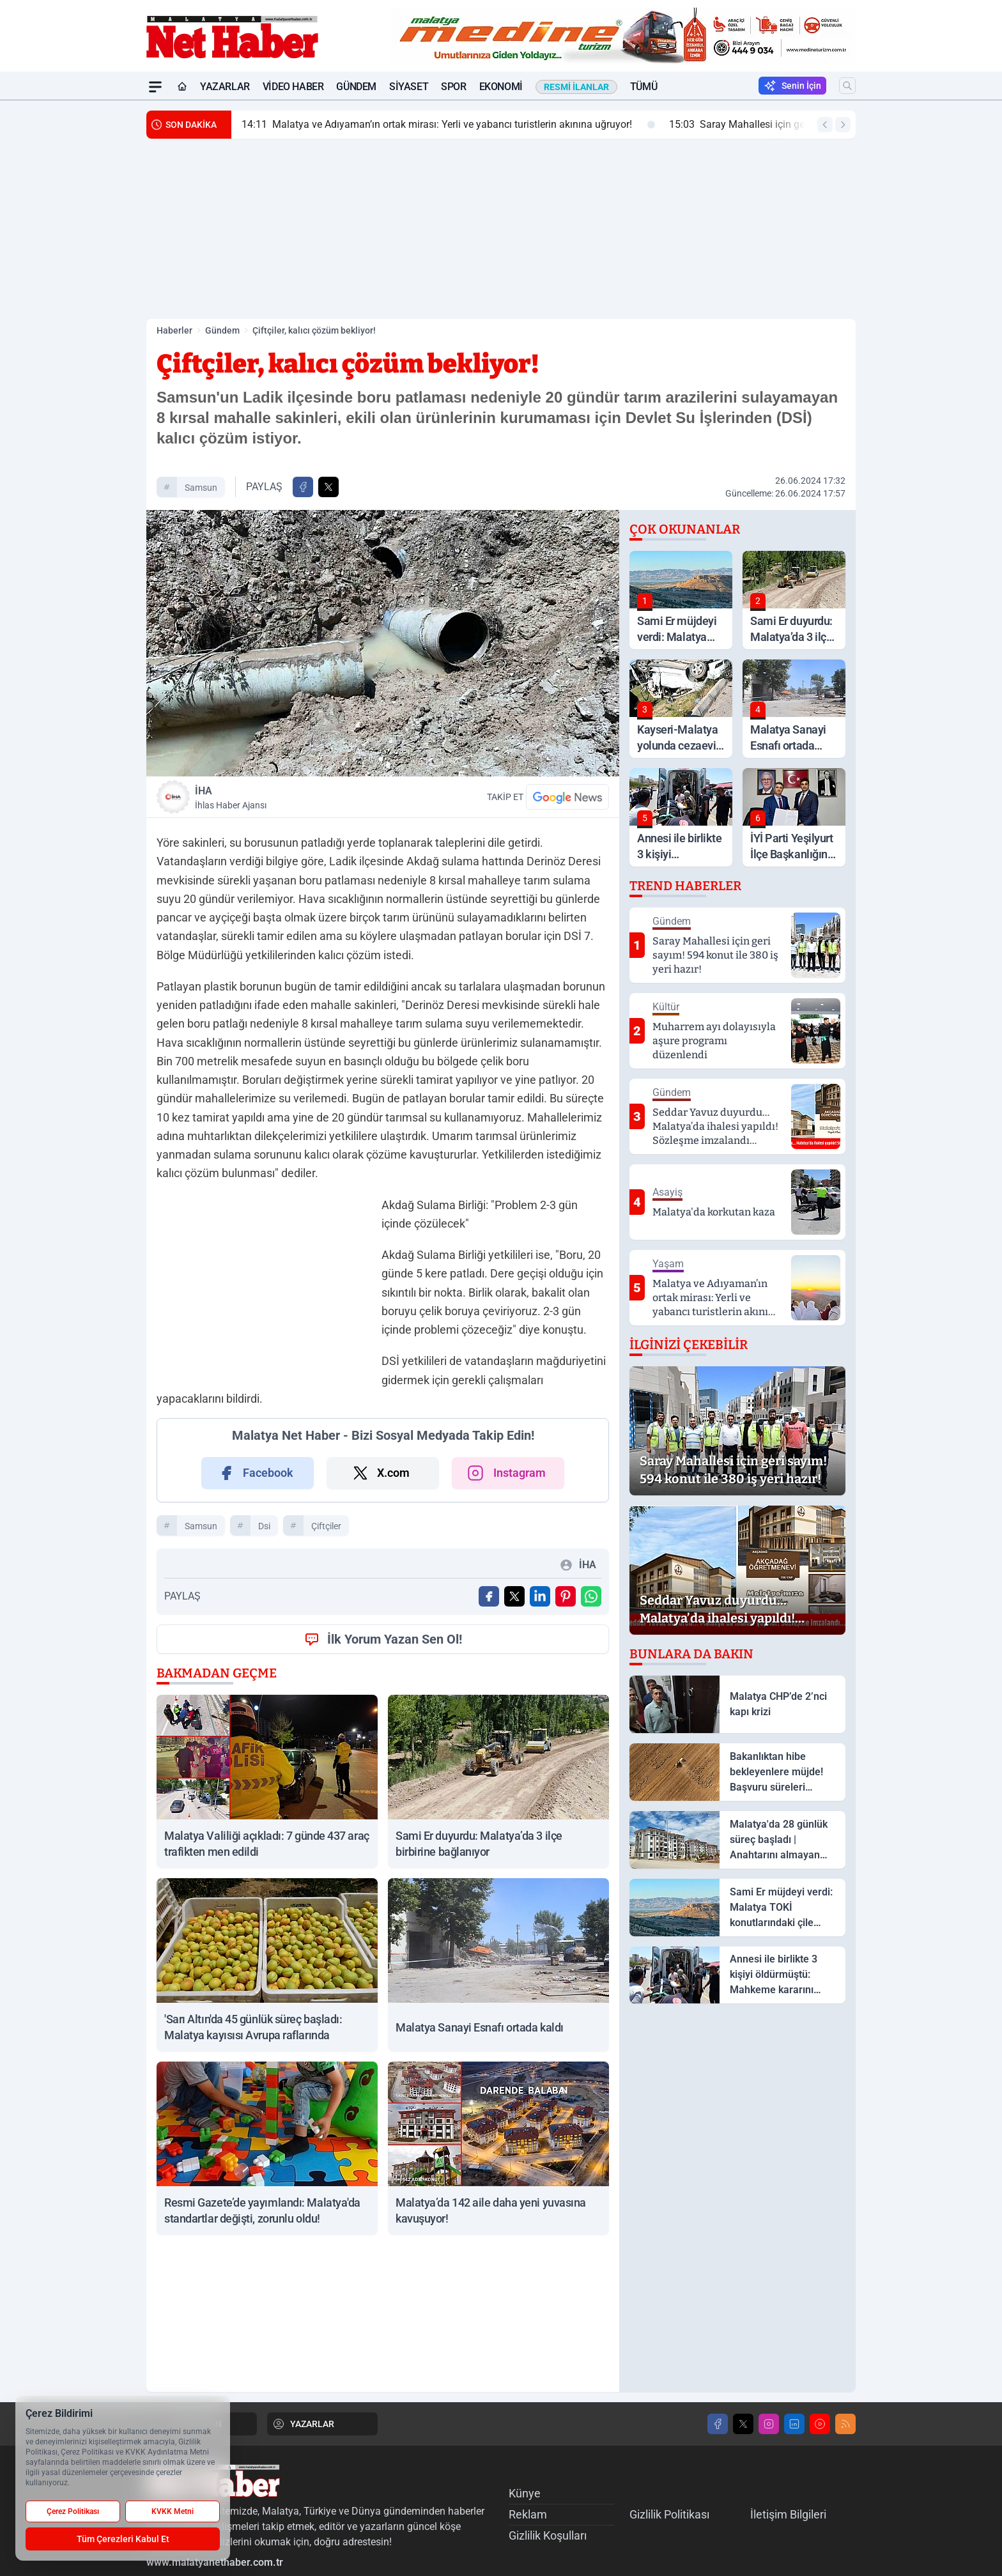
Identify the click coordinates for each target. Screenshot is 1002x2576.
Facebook (255, 1473)
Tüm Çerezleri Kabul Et (123, 2539)
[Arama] (847, 85)
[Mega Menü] (155, 86)
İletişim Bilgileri (788, 2514)
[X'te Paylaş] (328, 487)
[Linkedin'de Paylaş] (540, 1596)
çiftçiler (326, 1526)
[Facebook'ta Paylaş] (303, 487)
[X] (743, 2424)
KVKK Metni (172, 2511)
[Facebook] (717, 2424)
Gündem (356, 87)
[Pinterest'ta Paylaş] (565, 1596)
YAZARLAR (303, 2424)
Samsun (201, 487)
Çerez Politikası (73, 2511)
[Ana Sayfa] (182, 86)
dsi (264, 1526)
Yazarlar (225, 87)
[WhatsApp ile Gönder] (591, 1596)
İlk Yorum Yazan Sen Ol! (383, 1639)
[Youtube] (820, 2424)
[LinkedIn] (794, 2424)
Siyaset (408, 87)
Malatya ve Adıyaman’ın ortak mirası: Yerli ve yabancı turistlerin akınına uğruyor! (448, 124)
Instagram (505, 1473)
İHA (286, 798)
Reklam (528, 2514)
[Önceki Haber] (825, 124)
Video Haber (293, 87)
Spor (453, 87)
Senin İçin (792, 85)
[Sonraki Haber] (843, 124)
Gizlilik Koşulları (548, 2535)
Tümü (643, 87)
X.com (380, 1473)
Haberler (174, 330)
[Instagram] (769, 2424)
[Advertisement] (86, 292)
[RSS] (845, 2424)
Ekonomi (501, 87)
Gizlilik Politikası (669, 2514)
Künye (525, 2493)
